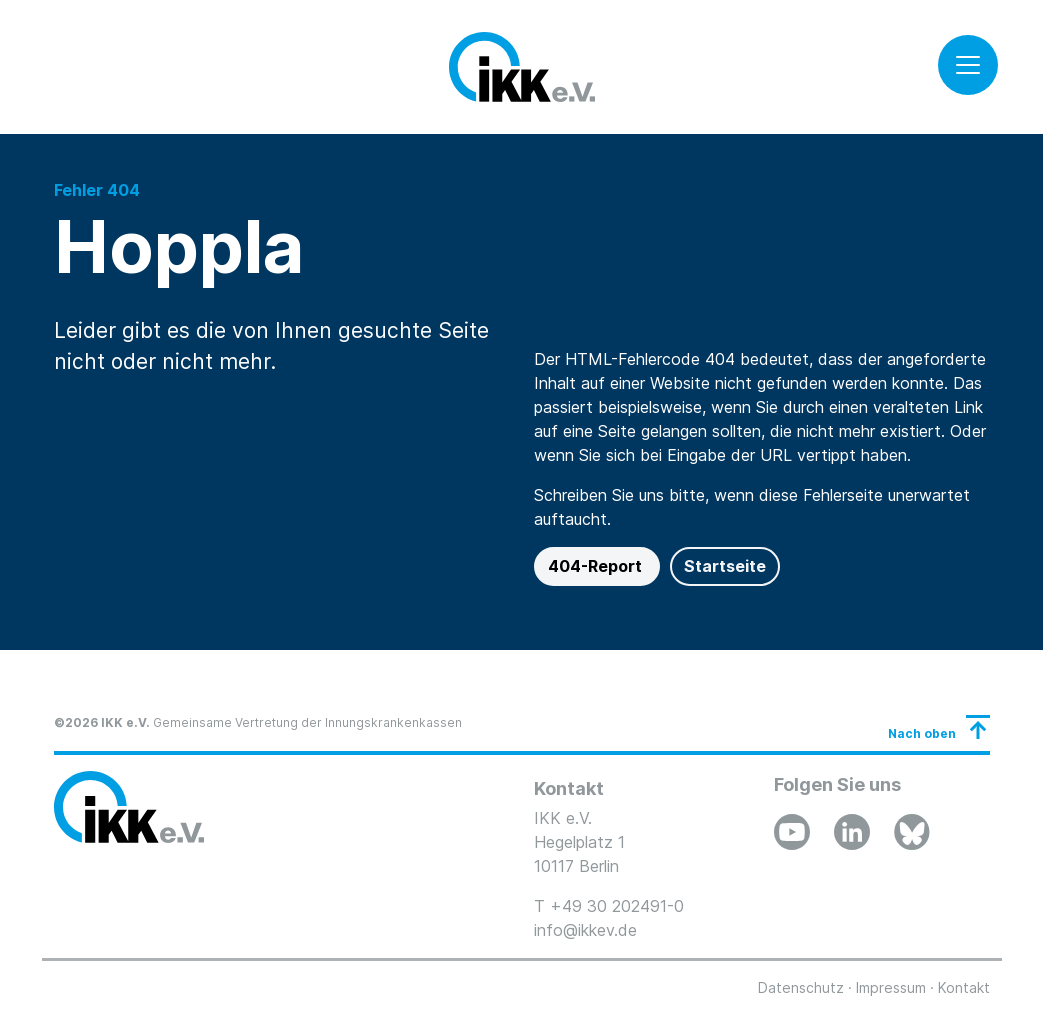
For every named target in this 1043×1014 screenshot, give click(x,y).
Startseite (725, 566)
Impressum (891, 987)
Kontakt (964, 987)
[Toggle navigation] (968, 65)
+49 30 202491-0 (617, 906)
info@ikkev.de (585, 930)
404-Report (597, 566)
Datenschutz (801, 987)
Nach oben (922, 733)
